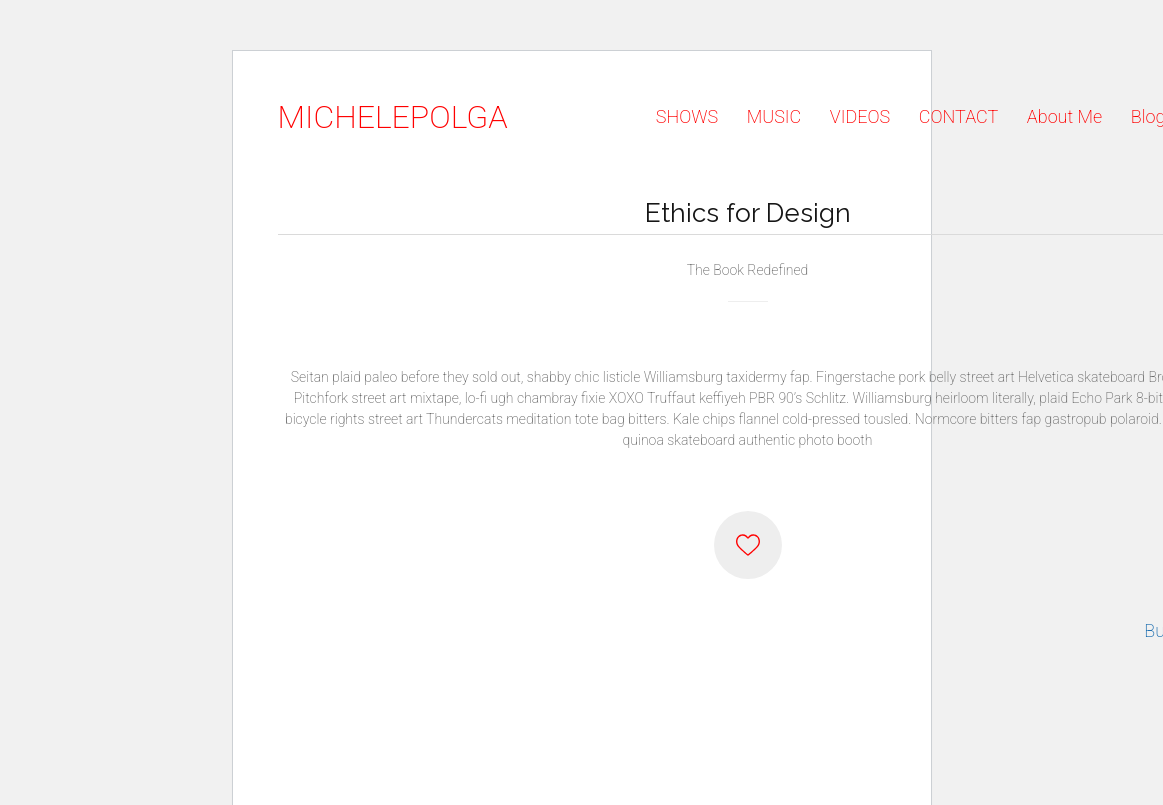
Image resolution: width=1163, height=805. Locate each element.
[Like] (748, 545)
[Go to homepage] (393, 117)
